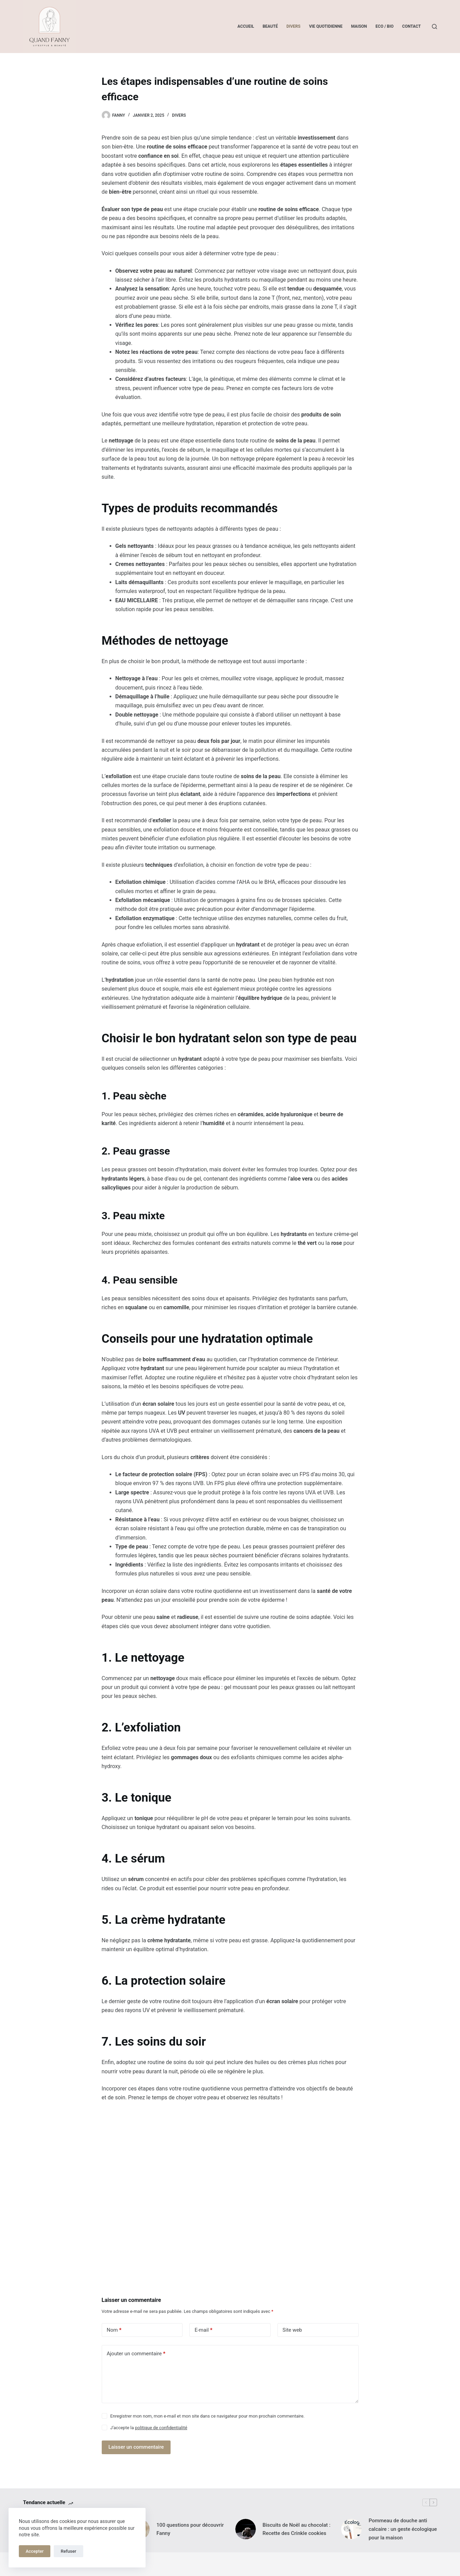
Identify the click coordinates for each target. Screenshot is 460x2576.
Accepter (34, 2551)
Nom (114, 2330)
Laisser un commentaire (136, 2447)
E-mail (203, 2330)
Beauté (270, 26)
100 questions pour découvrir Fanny (190, 2529)
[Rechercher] (434, 26)
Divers (293, 26)
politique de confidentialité (161, 2427)
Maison (359, 26)
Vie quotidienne (326, 26)
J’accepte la (148, 2427)
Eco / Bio (384, 26)
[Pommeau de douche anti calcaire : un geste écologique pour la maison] (351, 2529)
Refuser (68, 2551)
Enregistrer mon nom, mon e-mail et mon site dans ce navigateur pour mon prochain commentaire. (207, 2416)
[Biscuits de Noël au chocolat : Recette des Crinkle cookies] (245, 2529)
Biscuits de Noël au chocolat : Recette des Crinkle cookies (297, 2529)
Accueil (245, 26)
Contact (411, 26)
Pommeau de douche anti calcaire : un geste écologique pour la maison (403, 2529)
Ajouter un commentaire (136, 2353)
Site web (292, 2330)
